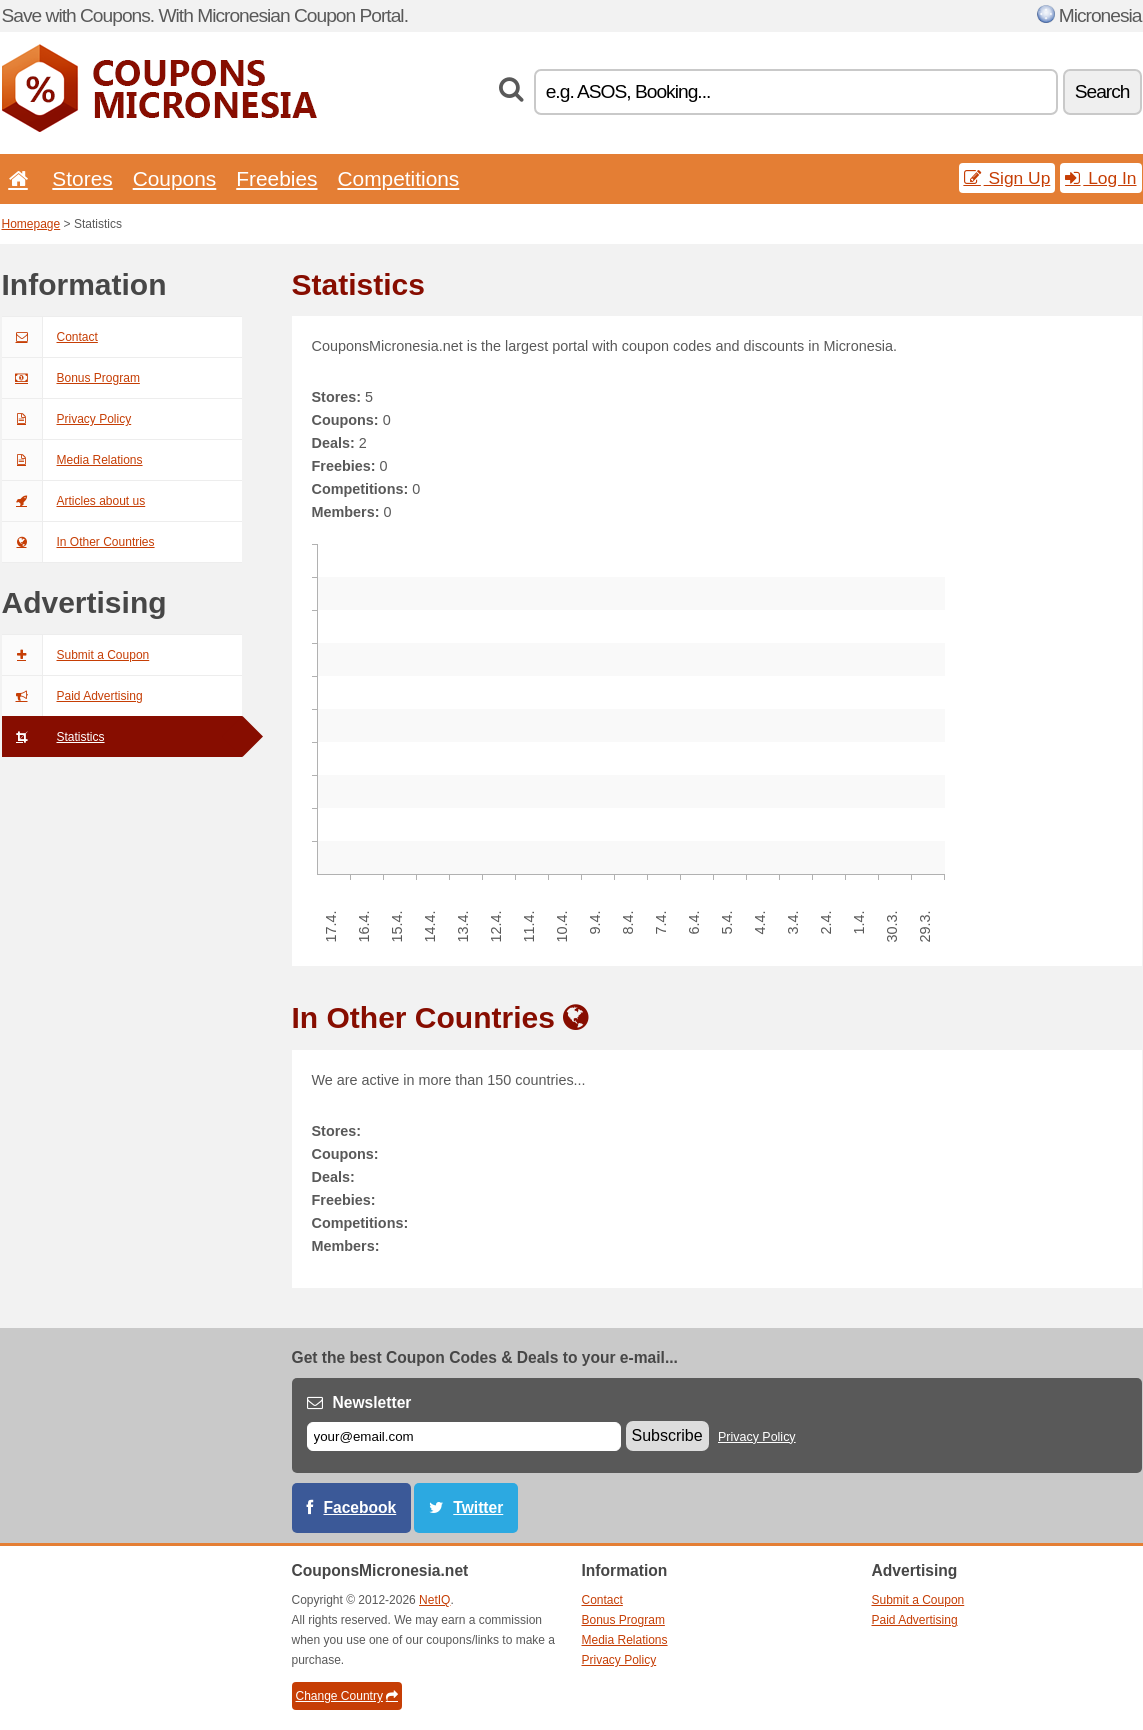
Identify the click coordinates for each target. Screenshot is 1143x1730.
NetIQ (434, 1600)
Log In (1100, 178)
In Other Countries (78, 542)
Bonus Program (71, 378)
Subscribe (667, 1435)
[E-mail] (464, 1436)
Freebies (276, 178)
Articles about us (74, 501)
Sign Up (1007, 178)
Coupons (175, 178)
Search (1102, 91)
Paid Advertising (72, 696)
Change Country (347, 1696)
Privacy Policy (67, 419)
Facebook (360, 1507)
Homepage (31, 224)
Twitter (478, 1507)
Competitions (398, 178)
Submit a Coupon (76, 655)
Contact (50, 337)
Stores (82, 178)
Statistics (53, 737)
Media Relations (72, 460)
